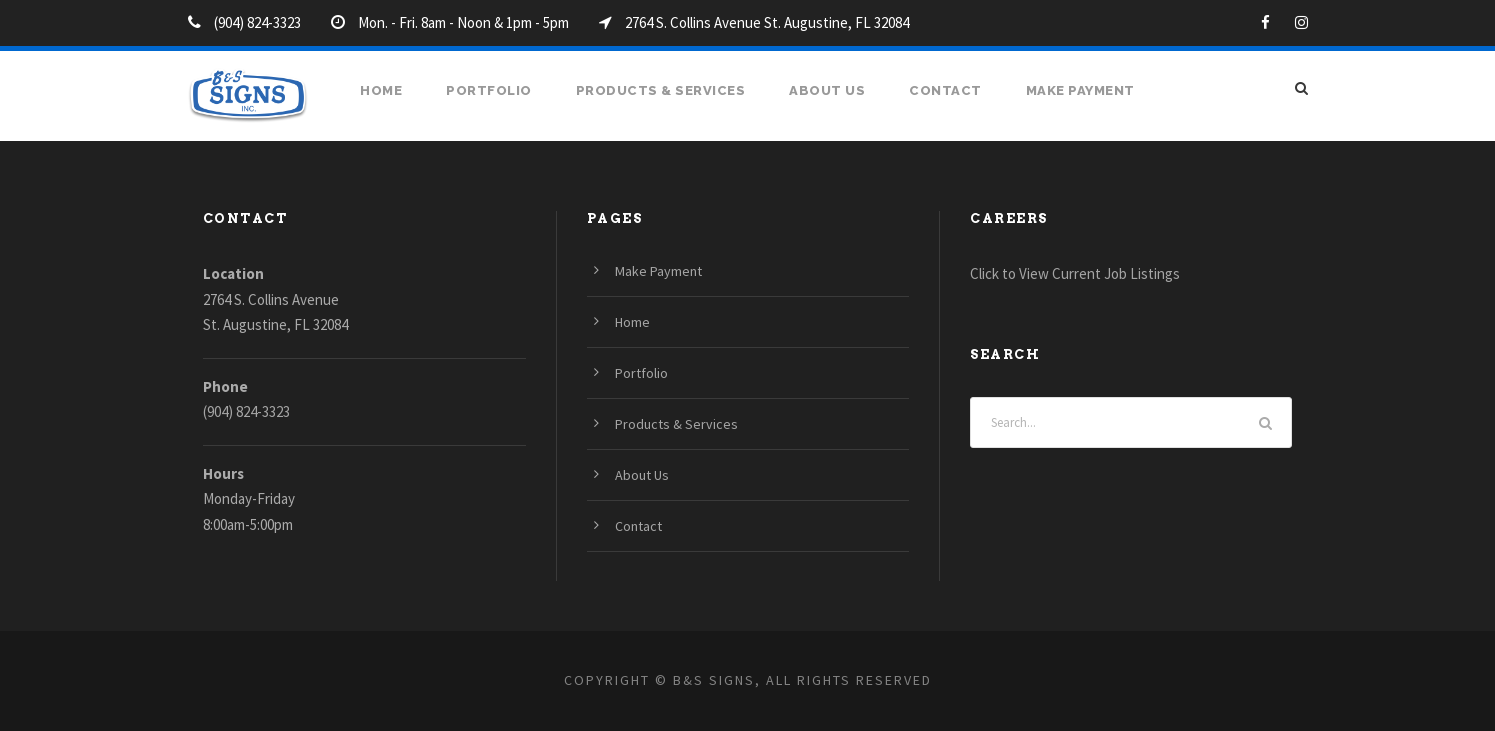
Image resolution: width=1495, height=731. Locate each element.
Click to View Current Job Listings (1075, 273)
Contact (945, 90)
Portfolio (489, 90)
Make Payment (1080, 90)
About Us (827, 90)
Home (381, 90)
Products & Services (661, 90)
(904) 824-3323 (246, 411)
